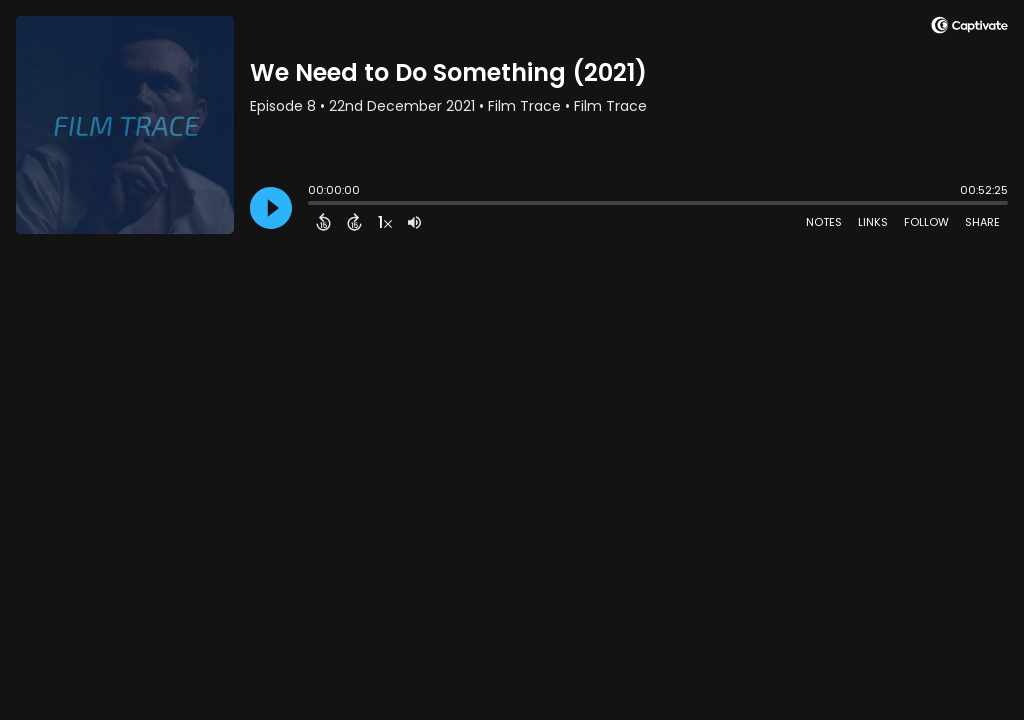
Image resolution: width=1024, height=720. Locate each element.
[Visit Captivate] (969, 28)
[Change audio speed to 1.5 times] (385, 222)
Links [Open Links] (873, 222)
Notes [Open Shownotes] (824, 222)
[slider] (313, 205)
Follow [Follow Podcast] (926, 222)
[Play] (271, 208)
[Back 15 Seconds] (323, 222)
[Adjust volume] (414, 222)
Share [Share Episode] (982, 222)
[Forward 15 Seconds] (354, 222)
